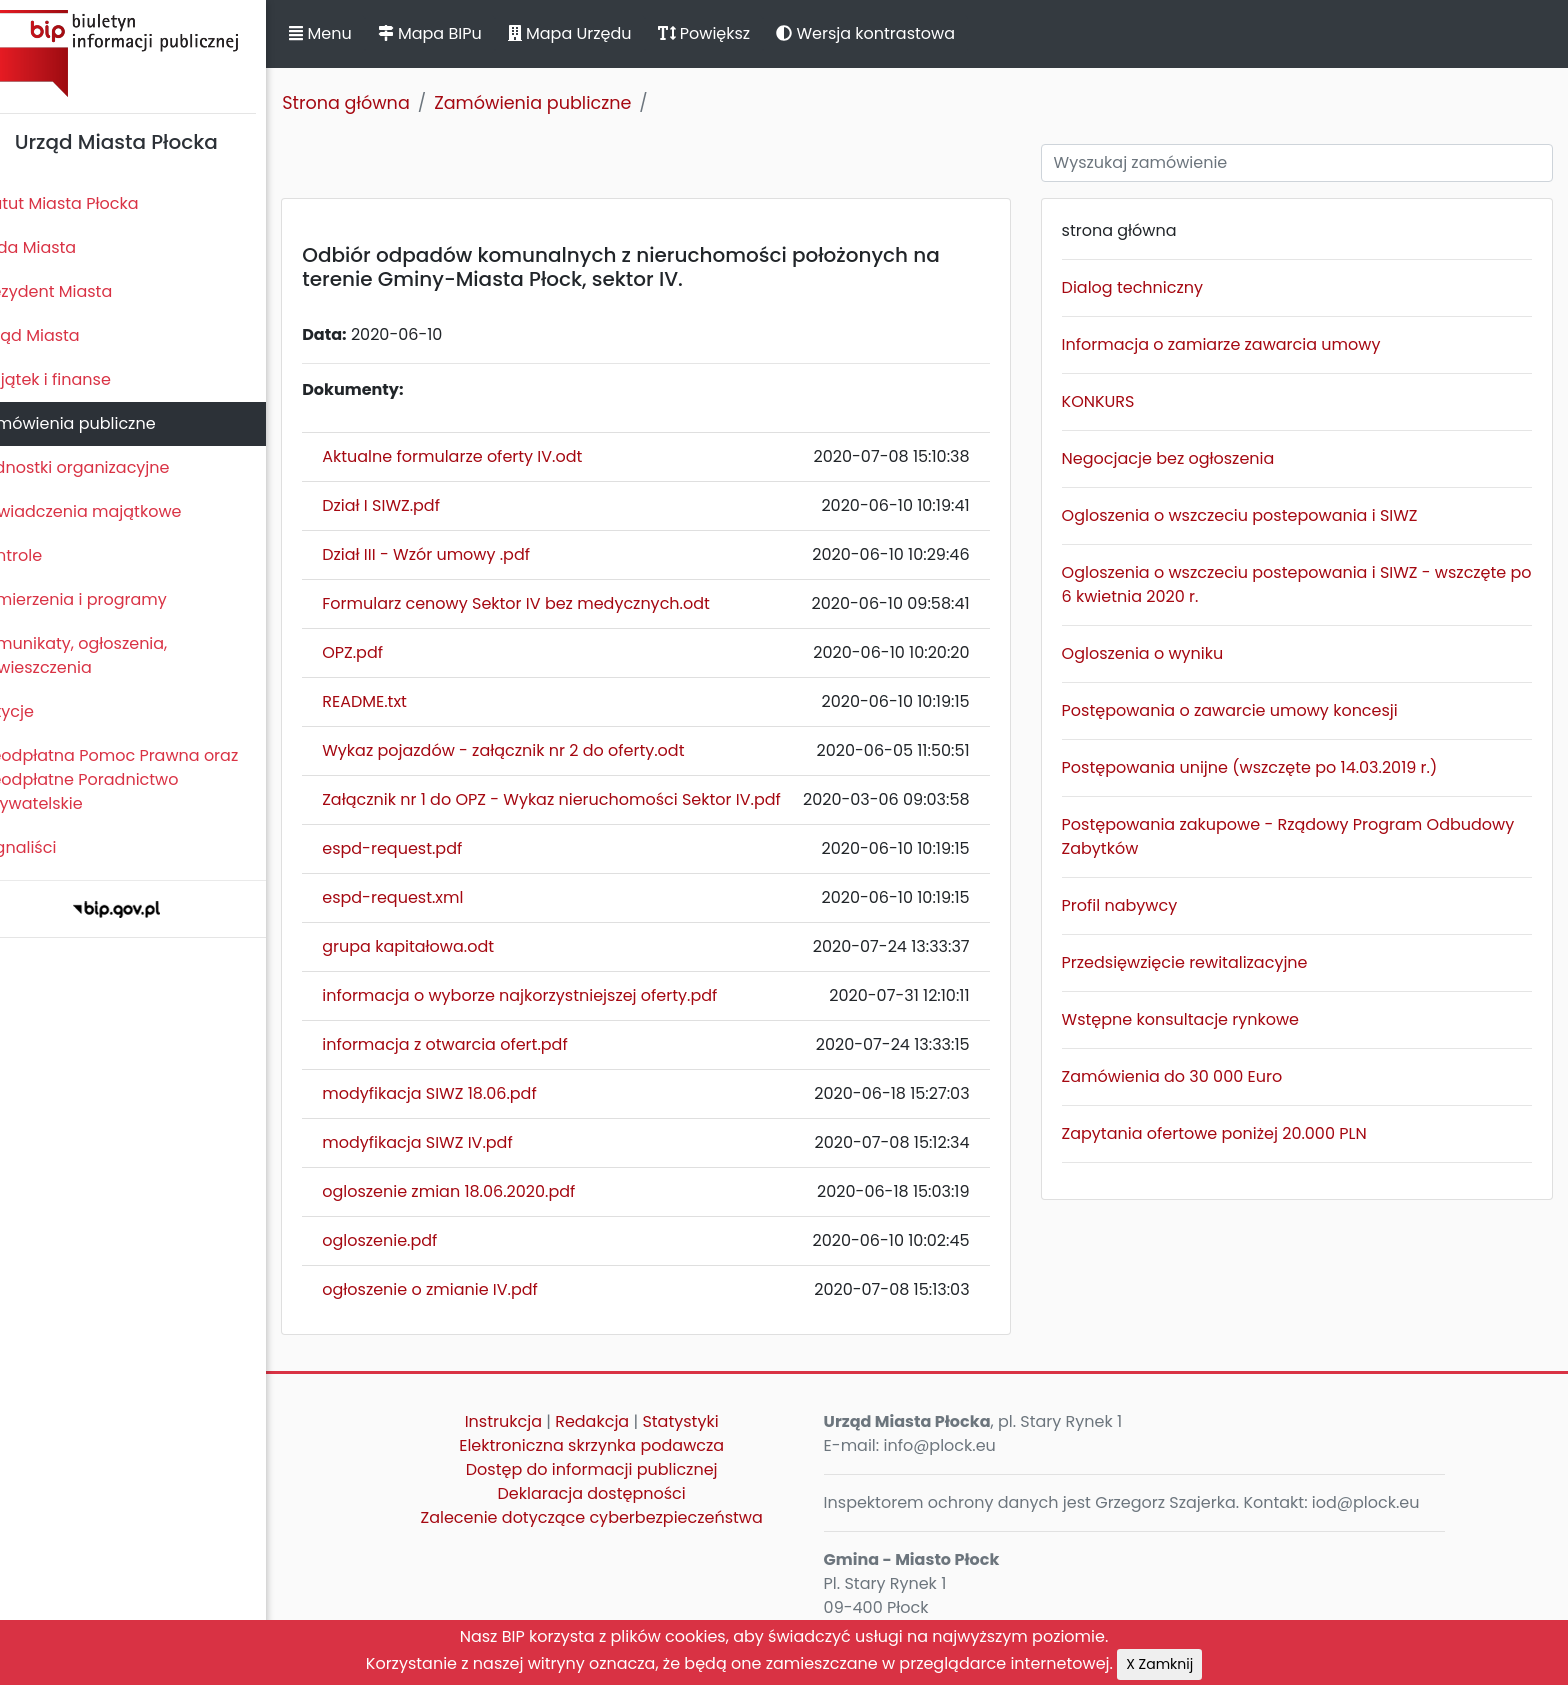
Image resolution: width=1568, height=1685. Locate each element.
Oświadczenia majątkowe (112, 511)
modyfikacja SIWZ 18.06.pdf (463, 1093)
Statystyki (706, 1421)
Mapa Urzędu (603, 33)
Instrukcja (528, 1421)
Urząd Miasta (61, 335)
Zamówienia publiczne (99, 423)
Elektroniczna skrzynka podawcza (617, 1445)
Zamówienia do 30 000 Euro (1186, 1076)
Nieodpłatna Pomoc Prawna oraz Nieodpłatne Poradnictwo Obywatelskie (141, 779)
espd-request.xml (426, 897)
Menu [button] (354, 33)
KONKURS (1112, 401)
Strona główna (380, 103)
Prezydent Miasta (78, 291)
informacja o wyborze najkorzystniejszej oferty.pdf (553, 995)
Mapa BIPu (463, 33)
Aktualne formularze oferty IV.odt (486, 456)
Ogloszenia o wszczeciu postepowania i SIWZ (1254, 515)
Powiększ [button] (737, 33)
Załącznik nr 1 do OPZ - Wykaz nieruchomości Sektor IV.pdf (585, 799)
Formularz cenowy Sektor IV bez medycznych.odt (550, 603)
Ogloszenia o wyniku (1157, 653)
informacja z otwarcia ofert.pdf (478, 1044)
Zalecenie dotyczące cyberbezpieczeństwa (617, 1517)
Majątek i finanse (77, 379)
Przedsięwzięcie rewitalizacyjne (1199, 962)
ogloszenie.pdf (413, 1240)
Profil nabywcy (1134, 905)
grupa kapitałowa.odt (442, 946)
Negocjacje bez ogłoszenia (1182, 458)
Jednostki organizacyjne (106, 467)
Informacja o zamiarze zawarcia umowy (1235, 344)
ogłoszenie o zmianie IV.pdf (464, 1289)
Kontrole (43, 555)
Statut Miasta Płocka (91, 203)
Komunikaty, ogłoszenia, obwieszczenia (105, 655)
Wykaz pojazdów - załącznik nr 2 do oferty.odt (537, 750)
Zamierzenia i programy (105, 599)
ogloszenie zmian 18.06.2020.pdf (482, 1191)
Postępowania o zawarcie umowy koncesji (1244, 710)
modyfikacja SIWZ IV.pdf (451, 1142)
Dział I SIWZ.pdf (415, 505)
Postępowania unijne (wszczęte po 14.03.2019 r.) (1264, 767)
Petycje (39, 711)
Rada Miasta (60, 247)
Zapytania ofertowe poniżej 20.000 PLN (1228, 1133)
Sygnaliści (50, 847)
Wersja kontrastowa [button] (899, 33)
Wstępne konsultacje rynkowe (1194, 1019)
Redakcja (618, 1421)
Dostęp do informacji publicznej (617, 1469)
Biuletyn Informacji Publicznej (150, 53)
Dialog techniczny (1146, 287)
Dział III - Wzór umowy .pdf (460, 554)
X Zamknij (1159, 1664)
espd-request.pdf (426, 848)
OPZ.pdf (386, 652)
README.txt (398, 701)
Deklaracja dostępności (617, 1493)
